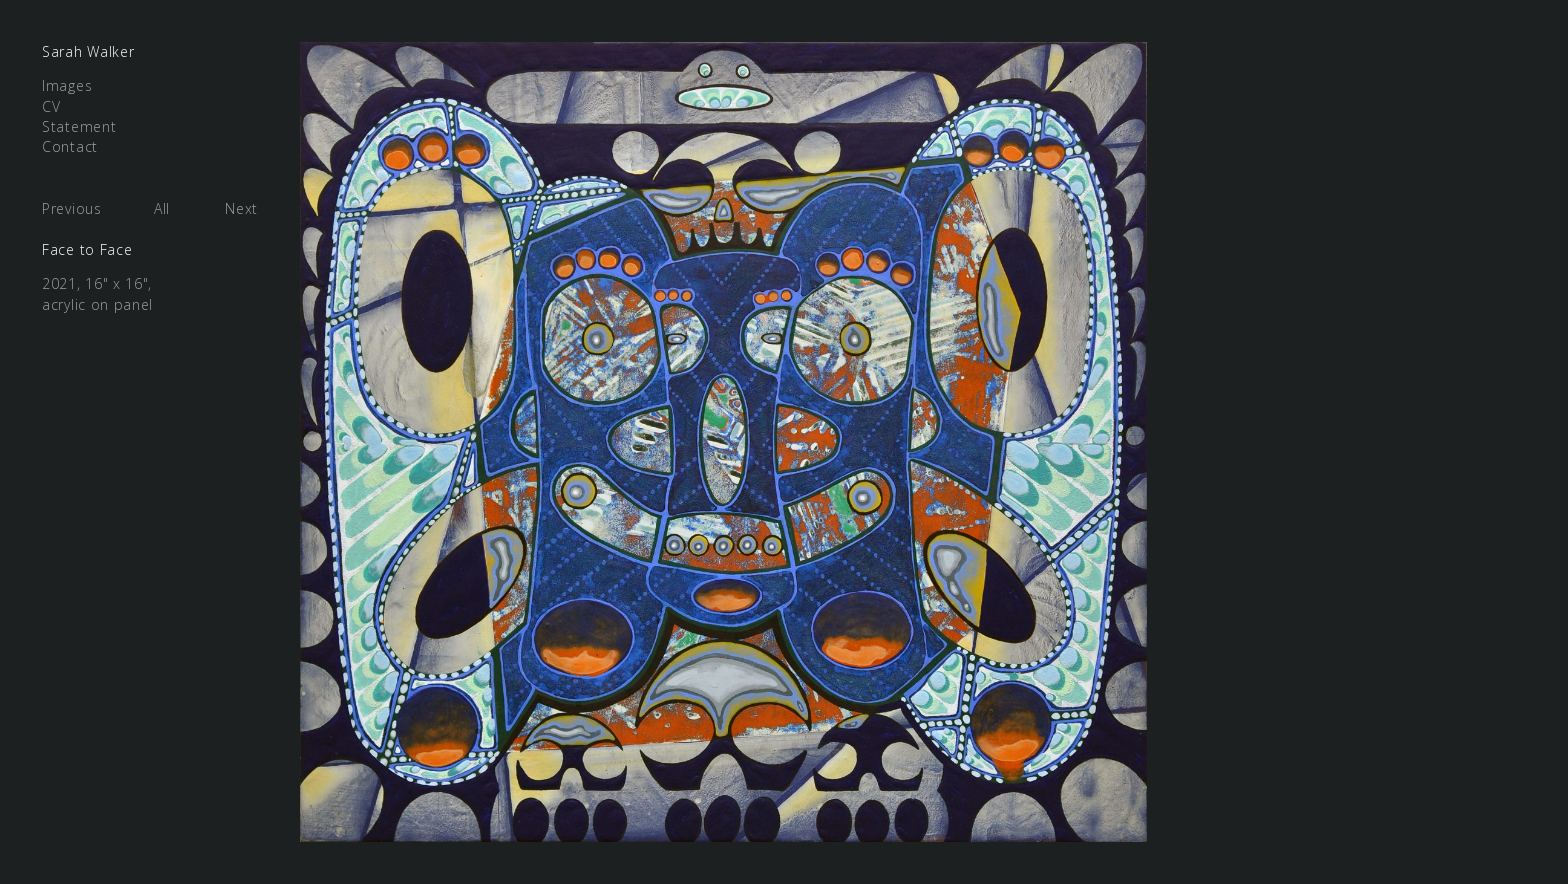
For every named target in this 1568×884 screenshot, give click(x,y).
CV (51, 106)
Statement (79, 126)
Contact (70, 146)
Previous (72, 208)
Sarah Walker (88, 51)
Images (67, 85)
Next (241, 208)
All (162, 208)
